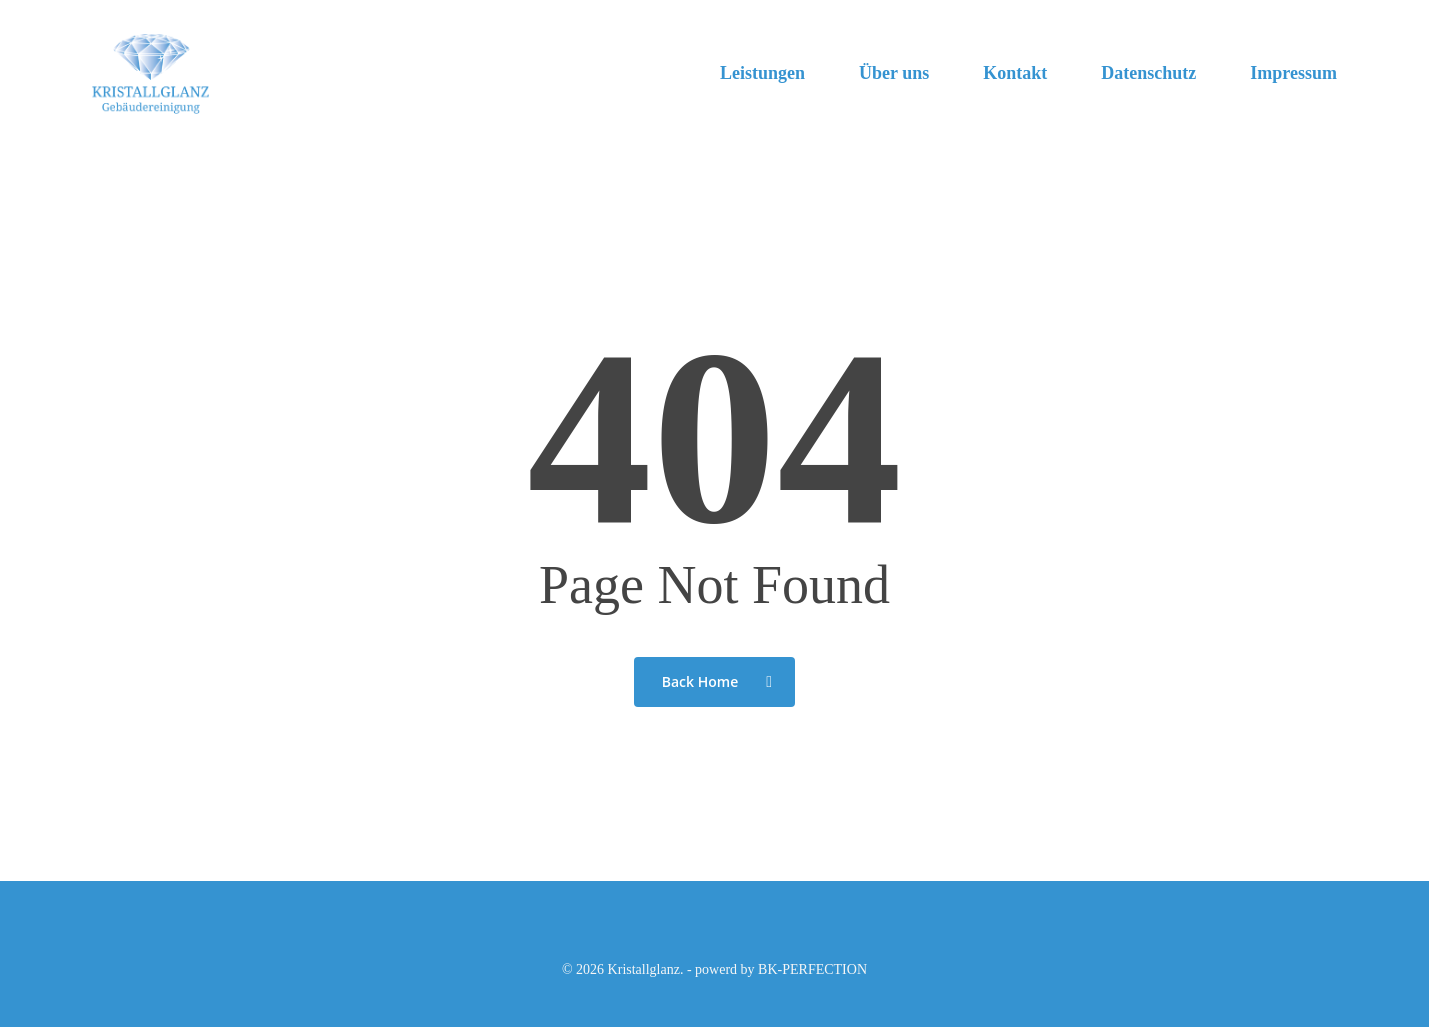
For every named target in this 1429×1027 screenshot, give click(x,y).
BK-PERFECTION (812, 969)
